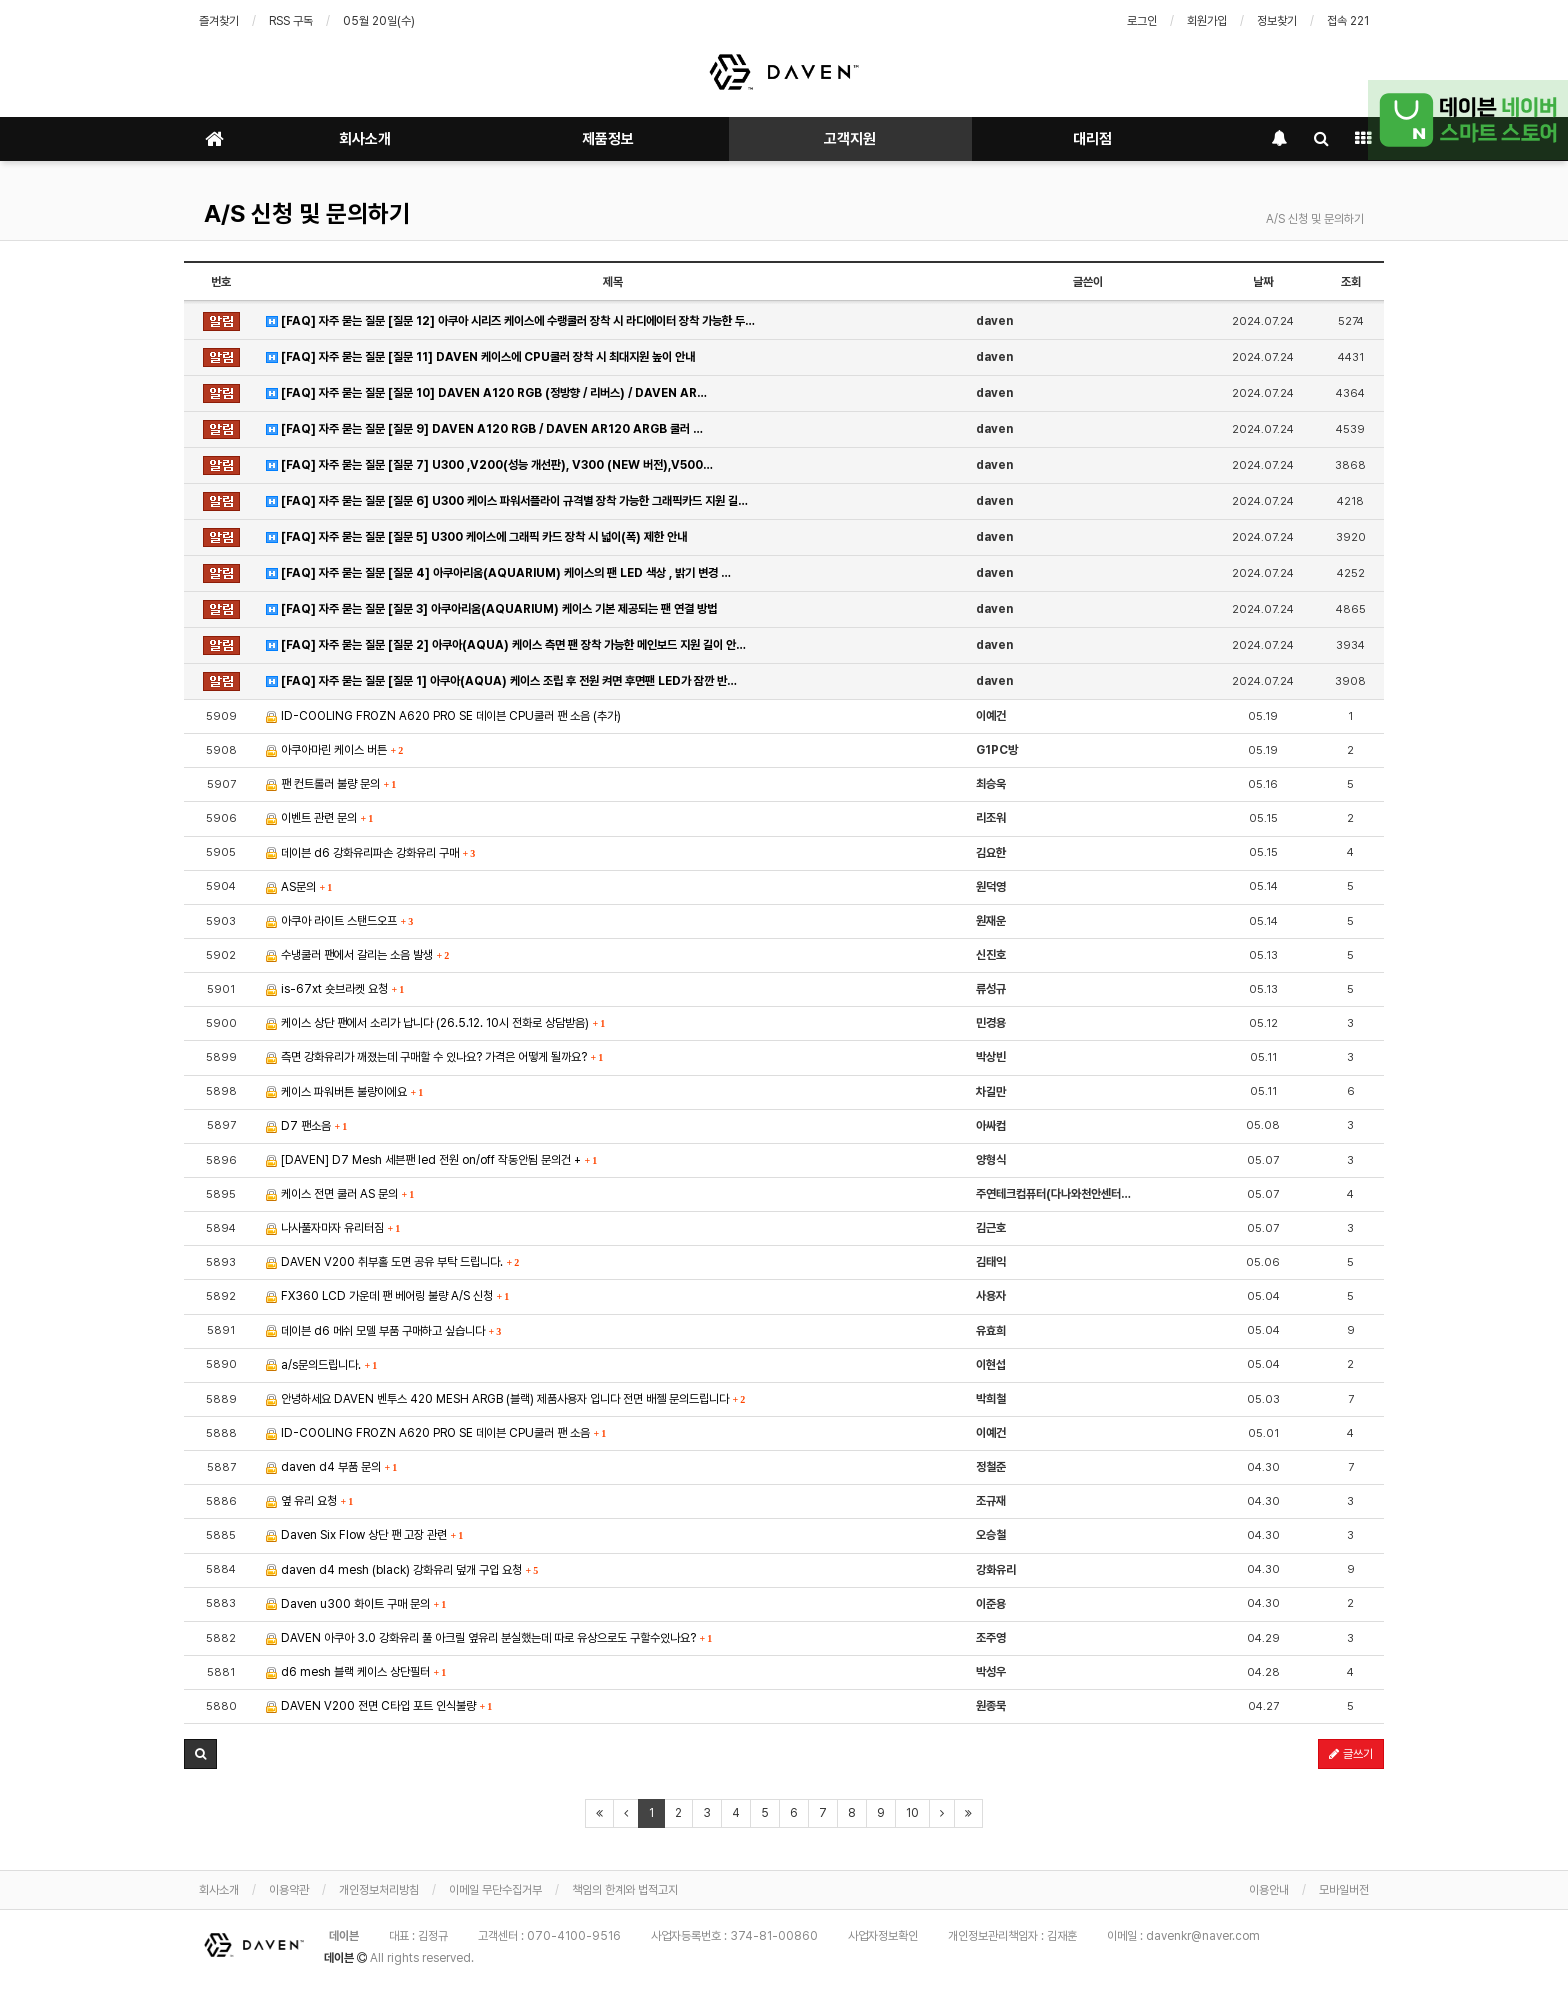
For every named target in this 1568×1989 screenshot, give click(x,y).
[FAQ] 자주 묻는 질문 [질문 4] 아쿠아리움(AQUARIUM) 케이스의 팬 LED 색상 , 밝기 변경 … (498, 573)
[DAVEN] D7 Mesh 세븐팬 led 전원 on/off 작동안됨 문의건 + (431, 1160)
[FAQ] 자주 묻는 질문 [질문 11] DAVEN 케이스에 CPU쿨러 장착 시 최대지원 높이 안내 (480, 357)
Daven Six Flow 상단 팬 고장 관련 (364, 1535)
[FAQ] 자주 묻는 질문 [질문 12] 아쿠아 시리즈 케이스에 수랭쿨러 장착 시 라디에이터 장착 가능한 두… (510, 321)
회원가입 (1207, 21)
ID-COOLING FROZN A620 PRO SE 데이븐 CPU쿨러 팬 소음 (436, 1433)
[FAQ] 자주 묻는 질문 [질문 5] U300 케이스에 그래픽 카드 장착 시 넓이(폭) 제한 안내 (476, 537)
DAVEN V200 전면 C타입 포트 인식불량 (379, 1706)
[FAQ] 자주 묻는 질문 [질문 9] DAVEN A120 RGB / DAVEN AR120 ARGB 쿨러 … (484, 429)
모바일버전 (1344, 1890)
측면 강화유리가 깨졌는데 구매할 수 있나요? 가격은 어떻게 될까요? (434, 1057)
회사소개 (365, 139)
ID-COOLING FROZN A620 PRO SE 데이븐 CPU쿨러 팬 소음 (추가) (443, 716)
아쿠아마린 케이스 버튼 (334, 750)
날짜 (1263, 282)
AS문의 (299, 887)
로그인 (1142, 21)
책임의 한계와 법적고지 (625, 1890)
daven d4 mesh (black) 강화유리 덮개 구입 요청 (402, 1570)
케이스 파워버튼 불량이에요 (344, 1092)
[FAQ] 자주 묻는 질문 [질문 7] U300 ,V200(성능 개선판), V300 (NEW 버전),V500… (489, 465)
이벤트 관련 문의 (319, 818)
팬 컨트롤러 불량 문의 (331, 784)
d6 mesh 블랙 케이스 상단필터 (356, 1672)
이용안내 (1269, 1890)
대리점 (1092, 139)
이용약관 (289, 1890)
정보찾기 (1277, 21)
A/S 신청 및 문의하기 (307, 213)
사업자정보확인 (883, 1936)
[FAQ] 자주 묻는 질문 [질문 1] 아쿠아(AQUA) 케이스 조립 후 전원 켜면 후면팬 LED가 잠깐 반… (501, 681)
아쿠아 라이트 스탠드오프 (339, 921)
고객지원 (850, 139)
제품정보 (608, 139)
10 (912, 1813)
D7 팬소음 (306, 1126)
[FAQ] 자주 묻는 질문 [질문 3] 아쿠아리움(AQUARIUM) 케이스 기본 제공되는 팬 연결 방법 (491, 609)
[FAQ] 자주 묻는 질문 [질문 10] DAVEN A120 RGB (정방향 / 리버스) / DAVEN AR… (486, 393)
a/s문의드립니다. (321, 1365)
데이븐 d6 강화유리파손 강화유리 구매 (370, 853)
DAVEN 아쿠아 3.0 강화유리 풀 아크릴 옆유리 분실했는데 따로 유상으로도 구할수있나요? (489, 1638)
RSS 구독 (291, 21)
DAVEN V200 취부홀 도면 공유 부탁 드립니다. (392, 1262)
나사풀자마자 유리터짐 (333, 1228)
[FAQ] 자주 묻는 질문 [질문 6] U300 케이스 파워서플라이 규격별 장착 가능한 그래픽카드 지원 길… (507, 501)
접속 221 (1348, 21)
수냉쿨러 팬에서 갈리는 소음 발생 (357, 955)
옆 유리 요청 (309, 1501)
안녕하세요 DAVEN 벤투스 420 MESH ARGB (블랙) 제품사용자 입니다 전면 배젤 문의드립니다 (505, 1399)
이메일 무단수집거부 (495, 1890)
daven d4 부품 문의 (331, 1467)
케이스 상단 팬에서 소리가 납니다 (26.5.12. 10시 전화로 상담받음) (435, 1023)
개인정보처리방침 (379, 1890)
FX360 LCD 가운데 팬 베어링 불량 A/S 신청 (387, 1296)
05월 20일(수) (379, 21)
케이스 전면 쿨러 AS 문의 (340, 1194)
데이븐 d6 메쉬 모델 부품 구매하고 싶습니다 (383, 1331)
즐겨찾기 (219, 21)
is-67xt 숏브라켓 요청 (335, 989)
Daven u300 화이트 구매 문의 (356, 1604)
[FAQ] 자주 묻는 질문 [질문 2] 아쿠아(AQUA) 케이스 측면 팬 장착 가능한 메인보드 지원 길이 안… (506, 645)
